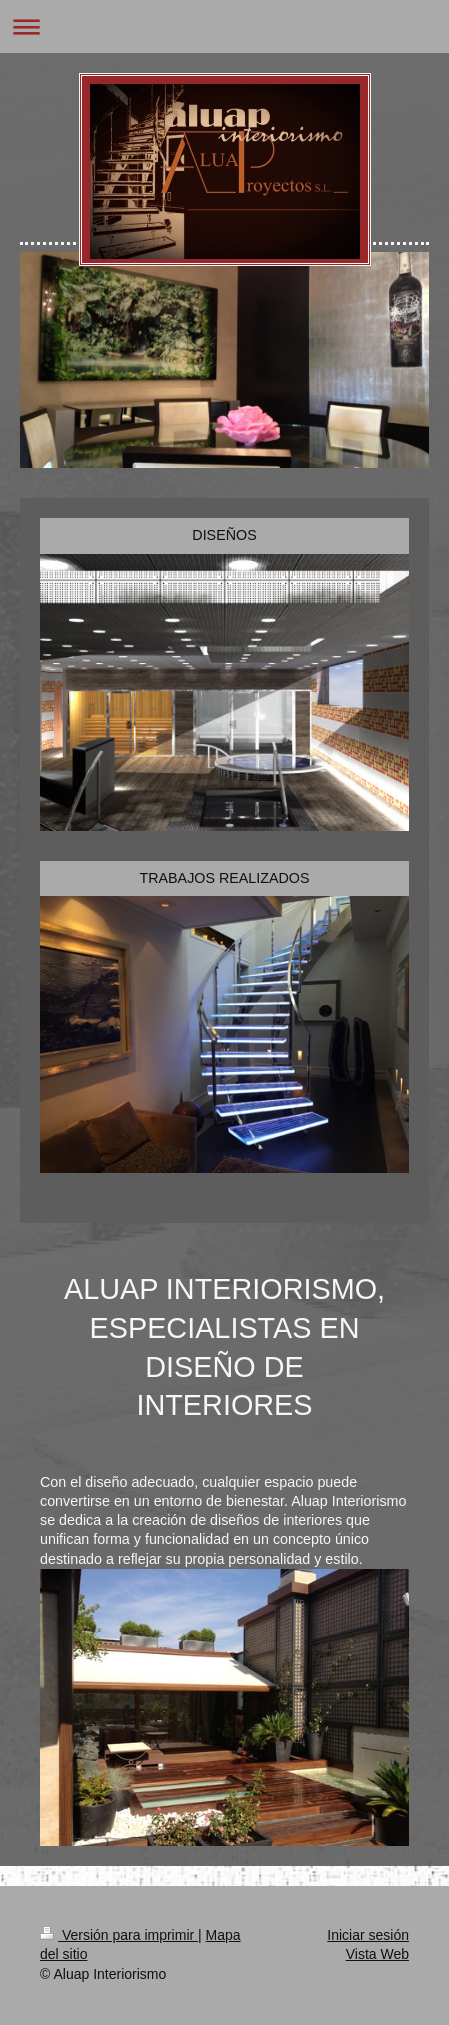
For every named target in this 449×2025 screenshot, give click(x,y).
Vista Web (377, 1954)
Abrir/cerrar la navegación (224, 26)
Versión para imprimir (119, 1935)
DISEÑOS (224, 535)
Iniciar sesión (368, 1935)
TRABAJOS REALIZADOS (224, 878)
